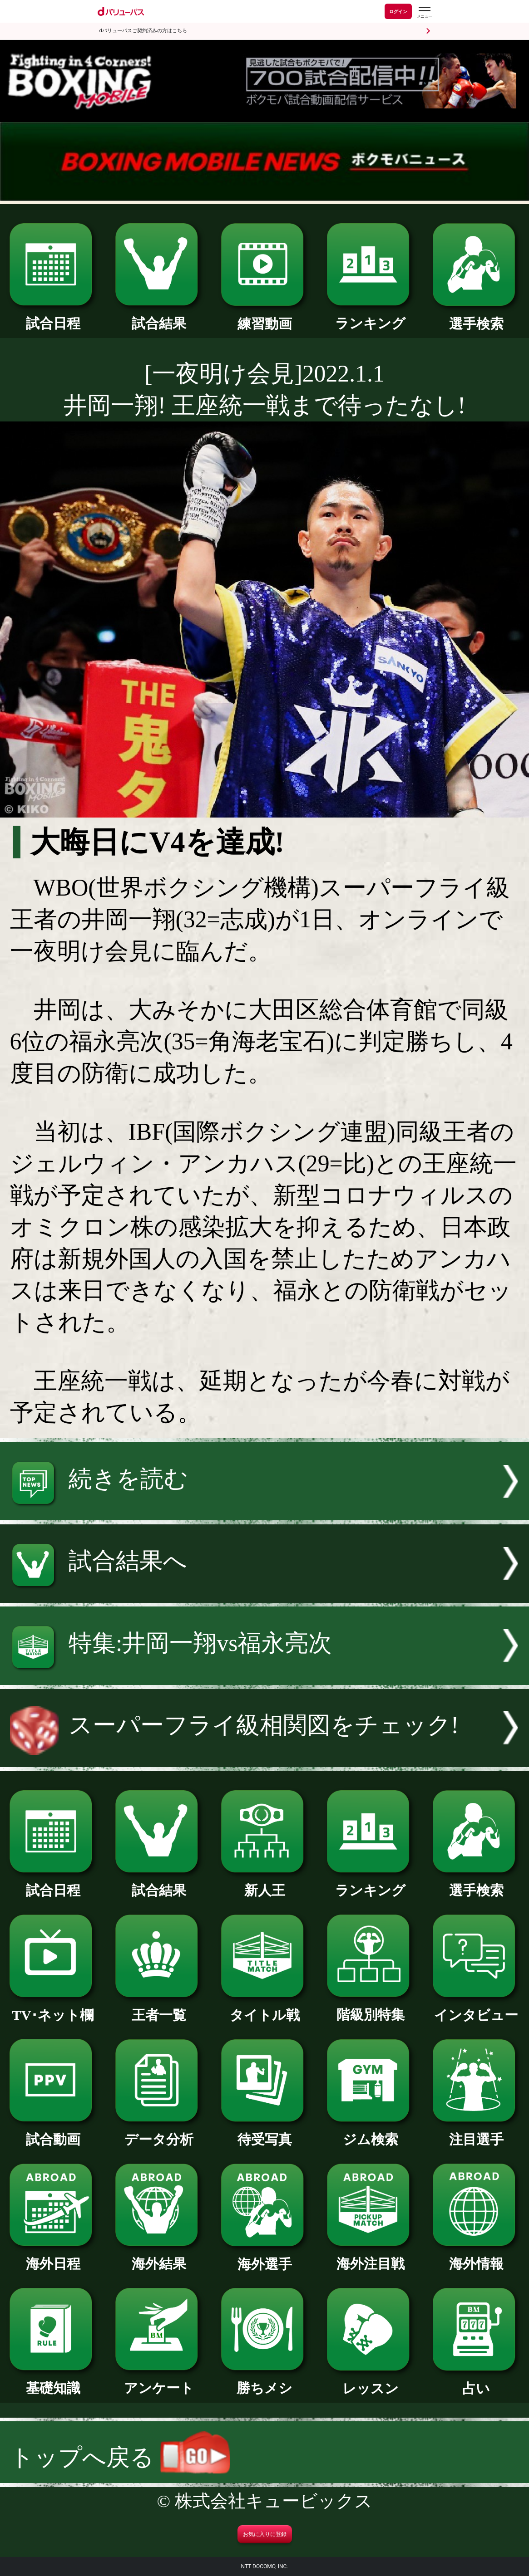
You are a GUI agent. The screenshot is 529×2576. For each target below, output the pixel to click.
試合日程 (53, 316)
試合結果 (159, 316)
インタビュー (476, 2008)
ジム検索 (370, 2132)
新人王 (264, 1883)
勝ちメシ (264, 2381)
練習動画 (264, 317)
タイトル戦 (264, 2008)
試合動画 (53, 2132)
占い (476, 2381)
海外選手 (264, 2257)
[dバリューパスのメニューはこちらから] (424, 12)
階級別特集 (370, 2008)
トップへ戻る (120, 2457)
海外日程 (53, 2257)
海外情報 (476, 2257)
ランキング (370, 316)
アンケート (159, 2381)
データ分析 (159, 2132)
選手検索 (476, 317)
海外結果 (159, 2257)
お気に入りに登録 (265, 2534)
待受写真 (264, 2132)
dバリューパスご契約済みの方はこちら (143, 31)
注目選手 (476, 2132)
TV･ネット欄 (53, 2008)
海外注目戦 (370, 2257)
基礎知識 (53, 2381)
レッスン (370, 2381)
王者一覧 (159, 2008)
